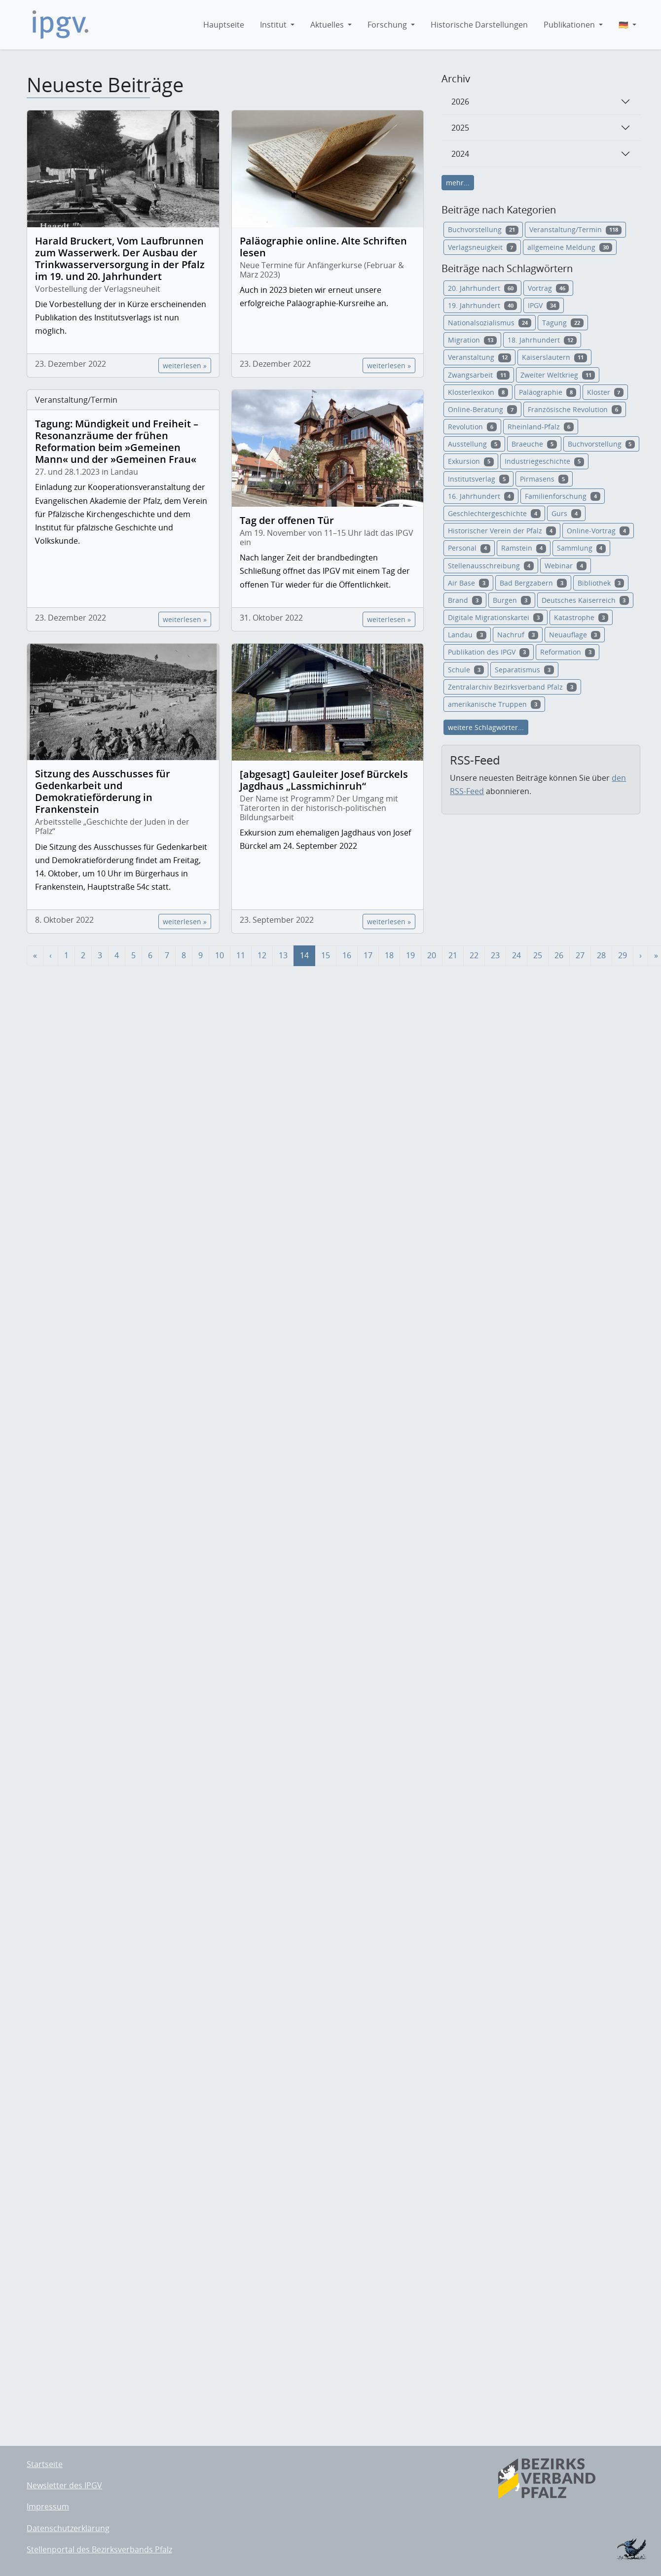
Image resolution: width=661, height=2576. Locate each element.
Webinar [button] (566, 565)
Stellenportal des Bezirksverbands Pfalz (99, 2549)
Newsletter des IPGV (64, 2485)
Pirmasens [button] (544, 479)
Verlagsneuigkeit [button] (482, 247)
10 (219, 955)
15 (325, 955)
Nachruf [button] (517, 634)
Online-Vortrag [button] (598, 530)
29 (622, 955)
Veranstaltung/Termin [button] (575, 229)
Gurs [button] (566, 513)
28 (601, 955)
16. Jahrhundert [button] (481, 496)
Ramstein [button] (523, 548)
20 (431, 955)
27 (580, 955)
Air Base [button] (468, 583)
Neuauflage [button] (575, 634)
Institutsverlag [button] (478, 479)
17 (368, 955)
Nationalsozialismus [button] (489, 322)
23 (495, 955)
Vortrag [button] (548, 288)
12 (261, 955)
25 (537, 955)
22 (474, 955)
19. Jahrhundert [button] (482, 305)
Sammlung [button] (581, 548)
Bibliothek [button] (601, 583)
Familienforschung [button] (562, 496)
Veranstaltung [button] (479, 357)
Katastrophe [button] (581, 617)
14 (304, 955)
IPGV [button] (543, 305)
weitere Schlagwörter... (486, 727)
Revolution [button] (472, 426)
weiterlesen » (185, 365)
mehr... (458, 182)
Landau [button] (467, 634)
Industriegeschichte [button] (544, 461)
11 (240, 955)
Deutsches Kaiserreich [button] (585, 600)
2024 (460, 153)
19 (410, 955)
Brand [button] (465, 600)
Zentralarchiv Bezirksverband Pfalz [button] (512, 687)
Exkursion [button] (471, 461)
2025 (460, 127)
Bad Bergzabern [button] (533, 583)
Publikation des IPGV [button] (488, 652)
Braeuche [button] (534, 444)
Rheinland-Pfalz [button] (541, 426)
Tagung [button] (563, 322)
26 (558, 955)
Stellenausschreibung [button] (491, 565)
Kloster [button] (605, 392)
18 (389, 955)
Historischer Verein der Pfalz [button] (502, 530)
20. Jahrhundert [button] (482, 288)
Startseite (45, 2464)
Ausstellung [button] (474, 444)
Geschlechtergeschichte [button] (494, 513)
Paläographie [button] (547, 392)
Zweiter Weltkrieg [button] (557, 375)
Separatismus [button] (524, 669)
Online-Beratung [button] (482, 409)
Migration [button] (472, 340)
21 (452, 955)
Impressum (48, 2506)
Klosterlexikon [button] (478, 392)
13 (283, 955)
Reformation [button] (567, 652)
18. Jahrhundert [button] (542, 340)
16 (346, 955)
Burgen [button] (512, 600)
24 (516, 955)
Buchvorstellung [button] (483, 229)
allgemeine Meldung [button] (569, 247)
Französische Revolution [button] (575, 409)
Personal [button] (469, 548)
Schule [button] (466, 669)
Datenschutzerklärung (68, 2528)
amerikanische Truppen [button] (494, 704)
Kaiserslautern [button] (554, 357)
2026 (460, 101)
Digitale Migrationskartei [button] (495, 617)
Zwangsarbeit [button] (479, 375)
